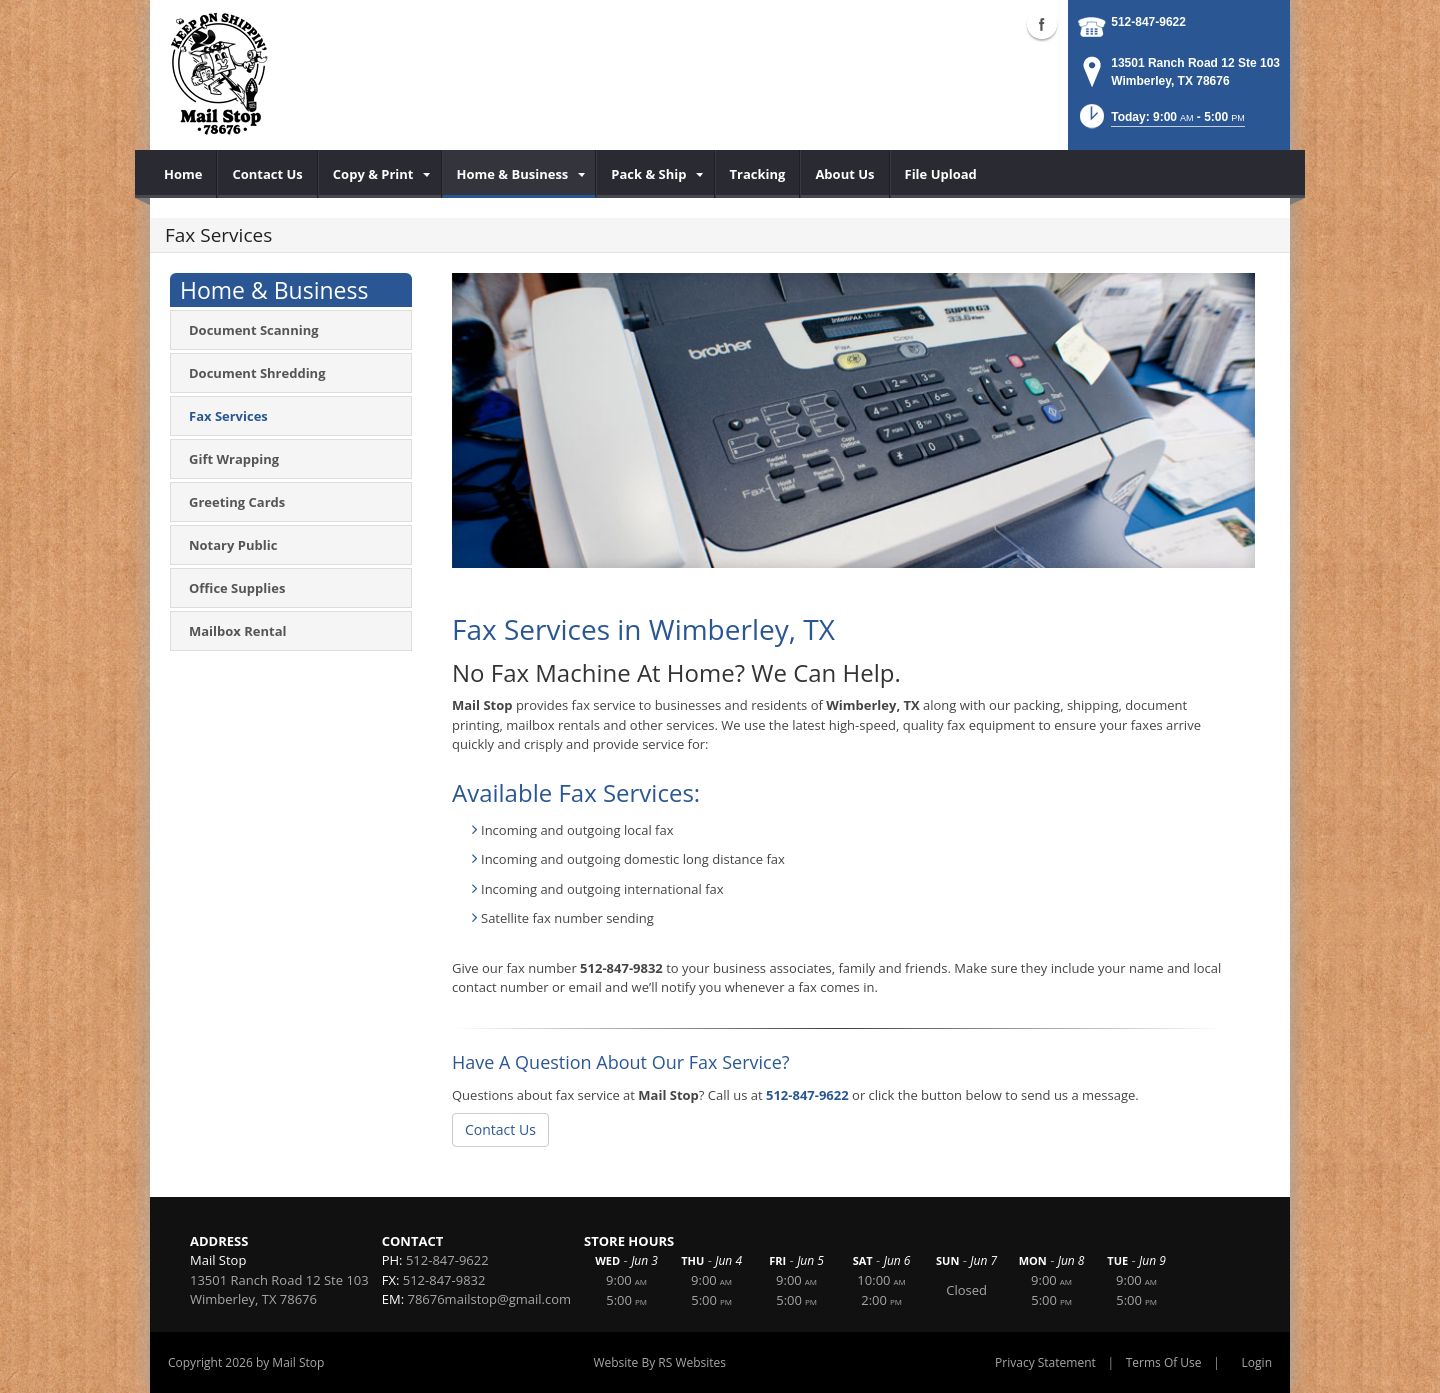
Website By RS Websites (659, 1362)
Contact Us (500, 1129)
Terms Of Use (1164, 1362)
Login (1257, 1362)
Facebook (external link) (1042, 24)
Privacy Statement (1045, 1362)
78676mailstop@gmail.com (489, 1299)
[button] (1160, 122)
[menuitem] (183, 174)
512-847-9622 (1148, 22)
